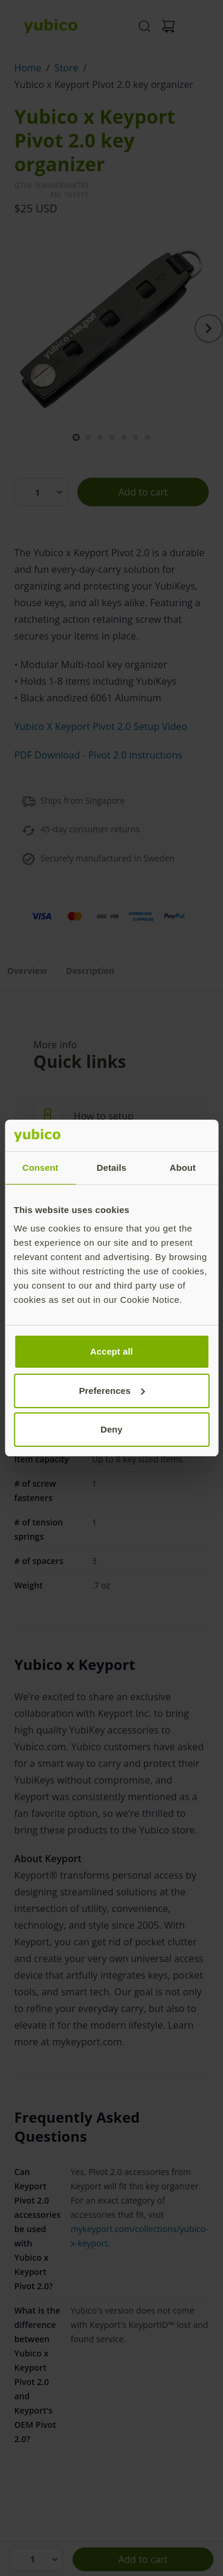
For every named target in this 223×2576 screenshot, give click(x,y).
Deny (111, 1429)
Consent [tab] (40, 1167)
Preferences (112, 1391)
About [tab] (182, 1167)
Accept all (111, 1351)
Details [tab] (112, 1167)
